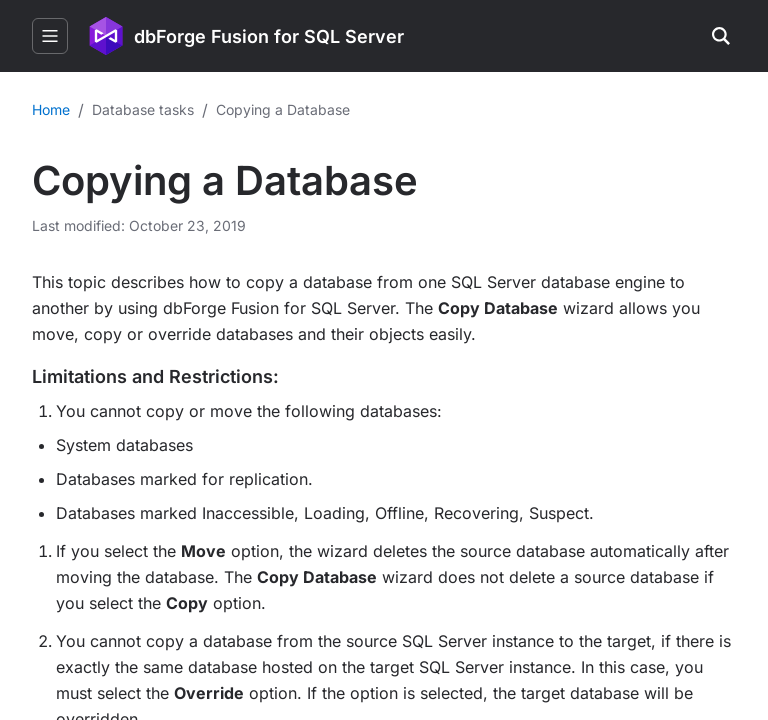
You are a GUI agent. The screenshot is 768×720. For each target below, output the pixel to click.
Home (51, 109)
